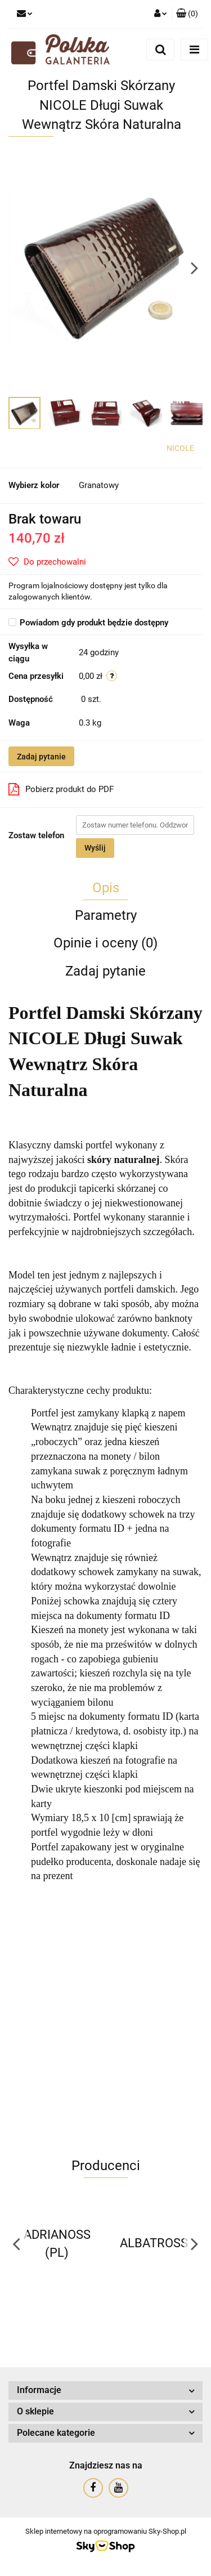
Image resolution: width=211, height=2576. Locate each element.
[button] (187, 14)
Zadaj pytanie (41, 756)
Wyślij (95, 847)
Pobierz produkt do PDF (61, 789)
